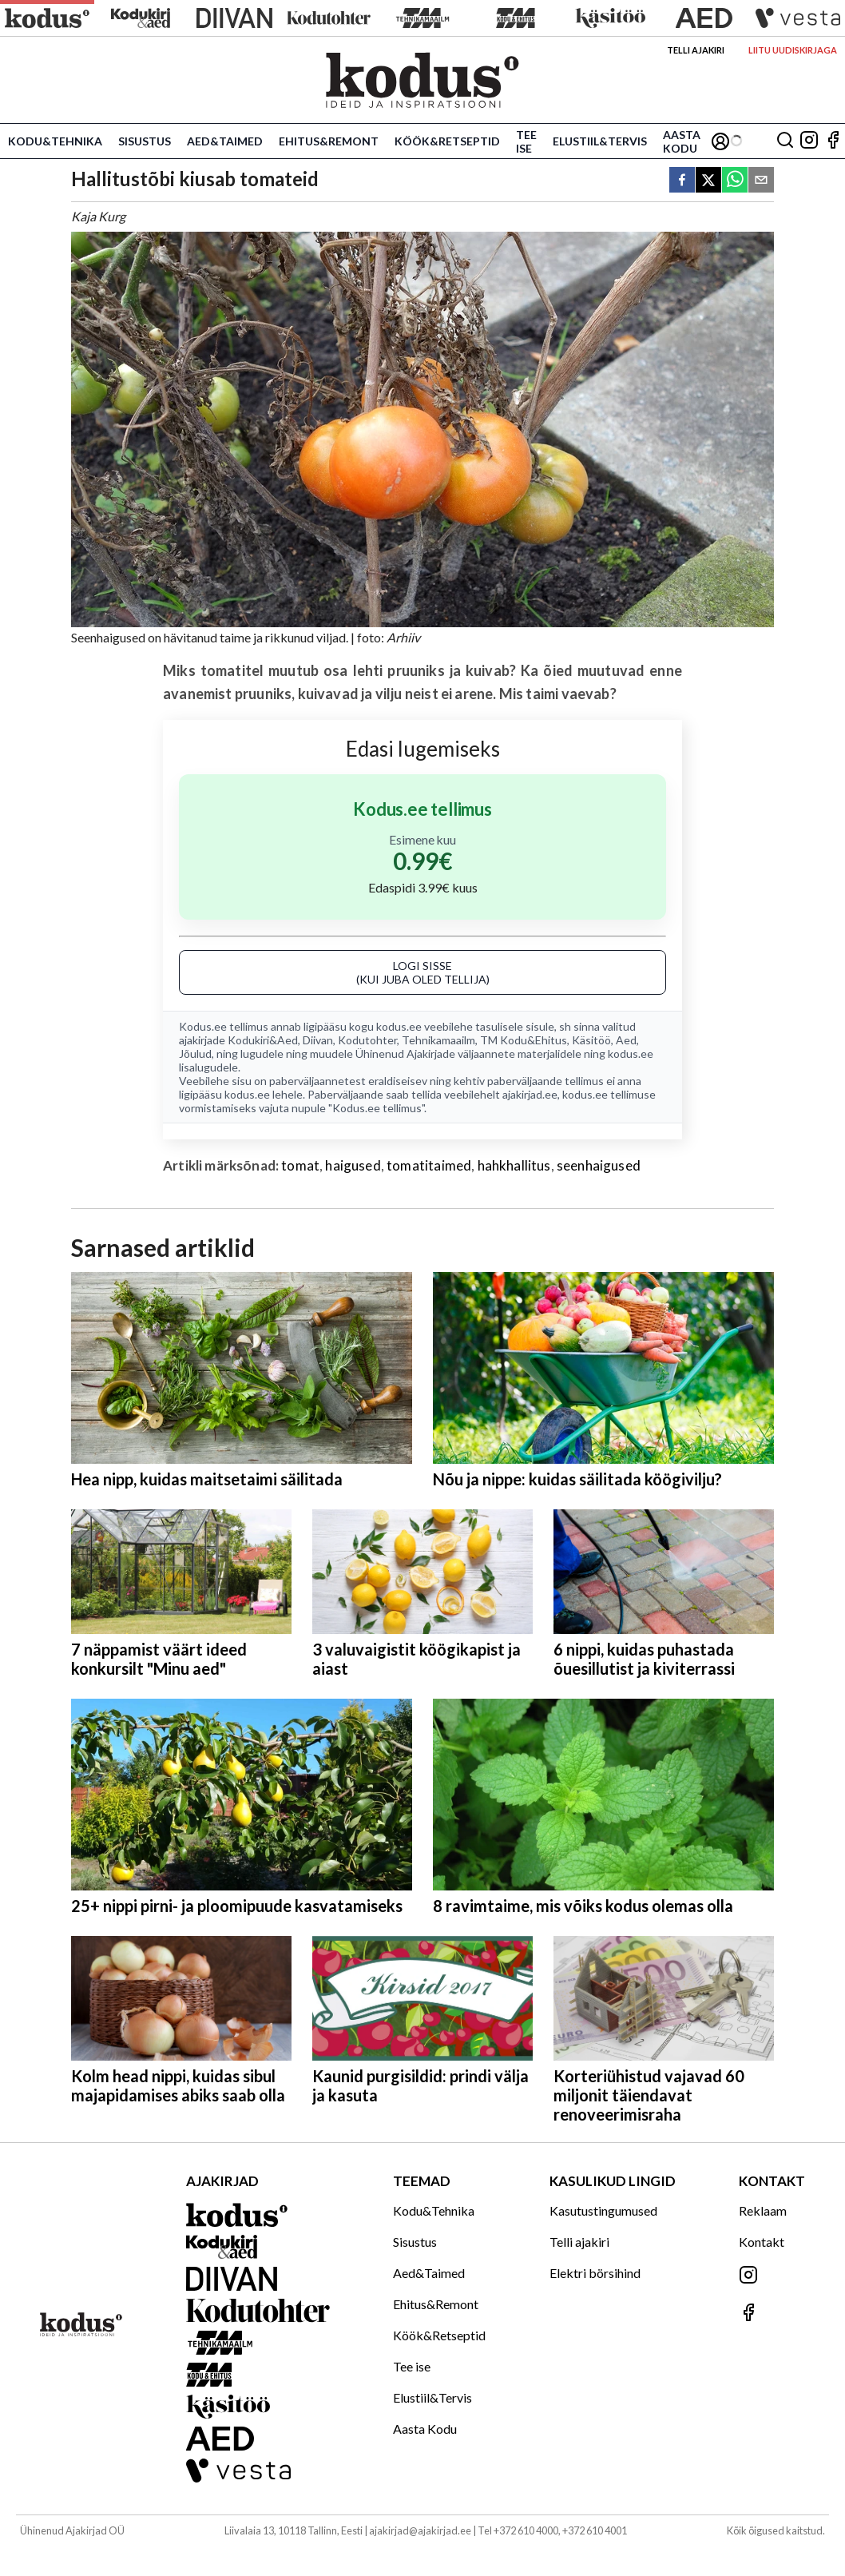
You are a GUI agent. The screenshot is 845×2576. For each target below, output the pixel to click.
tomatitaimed (429, 1165)
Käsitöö (591, 1040)
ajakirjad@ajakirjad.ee (420, 2530)
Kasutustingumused (603, 2210)
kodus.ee (399, 1026)
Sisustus (144, 141)
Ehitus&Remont (329, 141)
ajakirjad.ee (529, 1094)
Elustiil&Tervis (600, 141)
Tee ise (526, 141)
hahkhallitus (514, 1165)
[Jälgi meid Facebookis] (833, 141)
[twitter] (708, 181)
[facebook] (682, 181)
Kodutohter (367, 1040)
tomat (300, 1165)
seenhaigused (599, 1165)
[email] (761, 181)
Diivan (318, 1040)
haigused (352, 1165)
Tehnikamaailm (438, 1040)
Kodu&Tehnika (55, 141)
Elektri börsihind (595, 2272)
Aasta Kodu (681, 141)
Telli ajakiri (695, 50)
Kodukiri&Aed (263, 1040)
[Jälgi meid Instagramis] (809, 141)
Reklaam (763, 2210)
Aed (626, 1040)
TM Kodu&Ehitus (523, 1040)
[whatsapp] (735, 181)
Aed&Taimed (225, 141)
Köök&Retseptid (447, 141)
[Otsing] (785, 141)
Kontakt (761, 2241)
